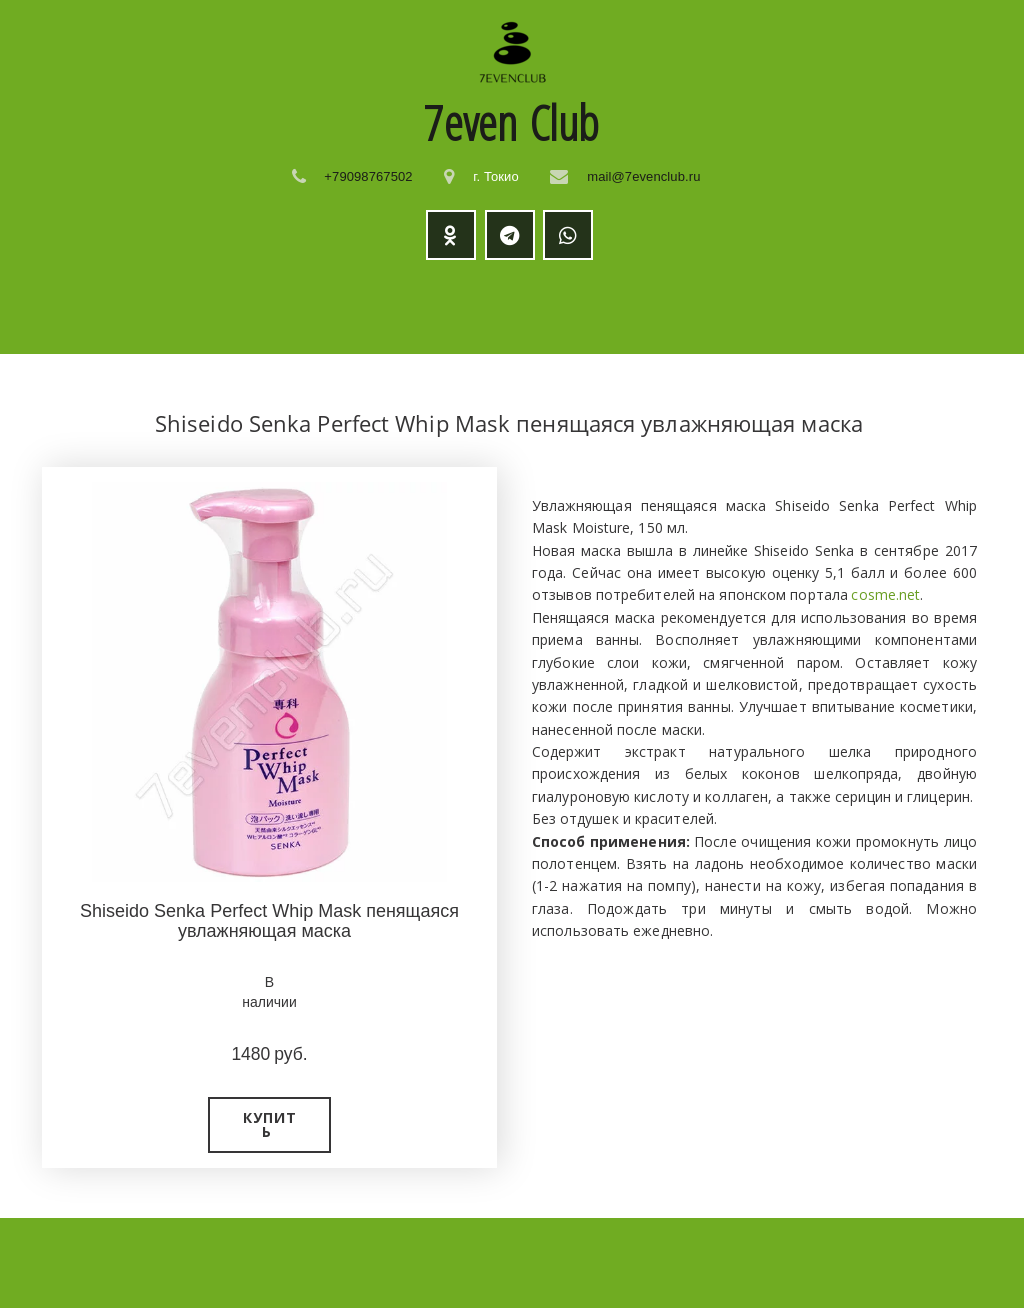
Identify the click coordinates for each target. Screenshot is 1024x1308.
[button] (269, 1125)
